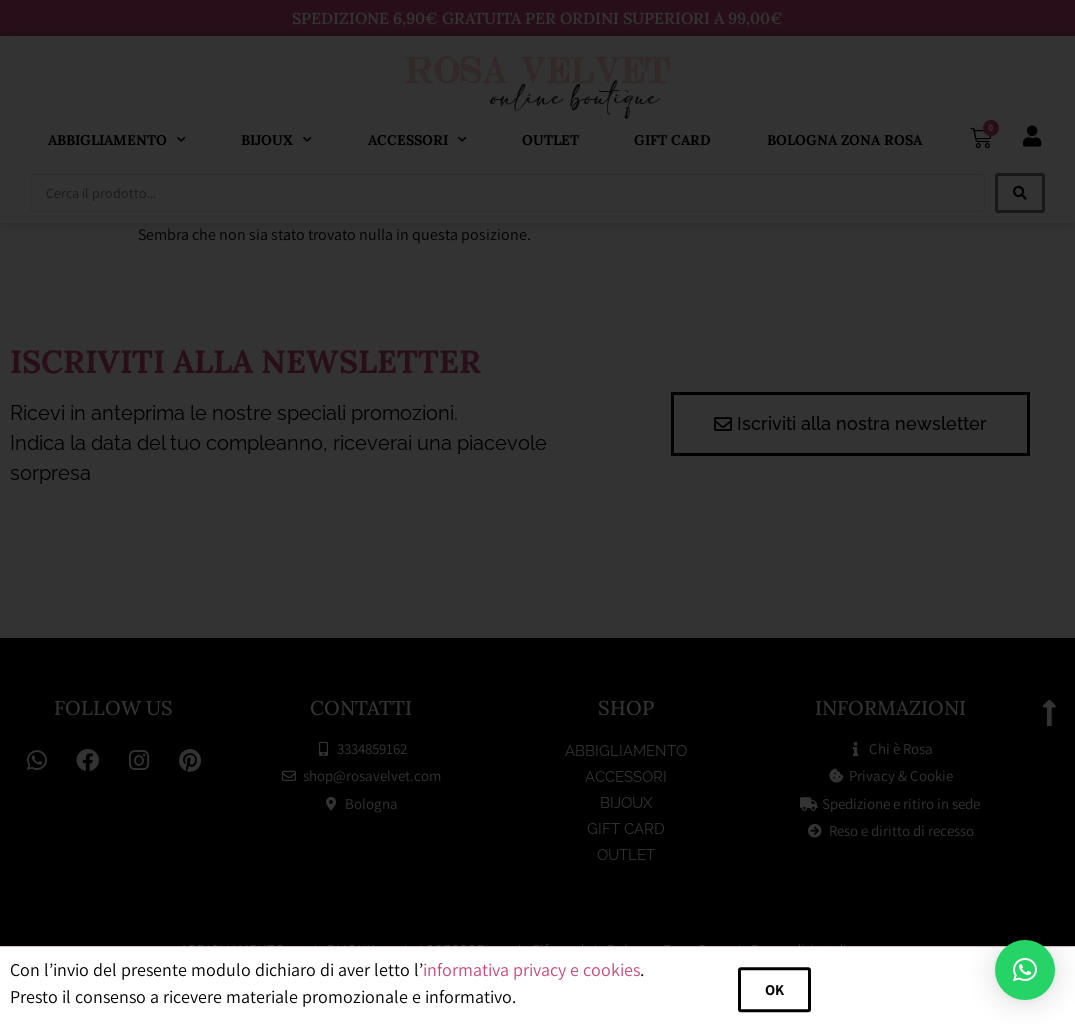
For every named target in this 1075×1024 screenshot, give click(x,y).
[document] (537, 512)
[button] (1025, 970)
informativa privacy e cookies (531, 990)
